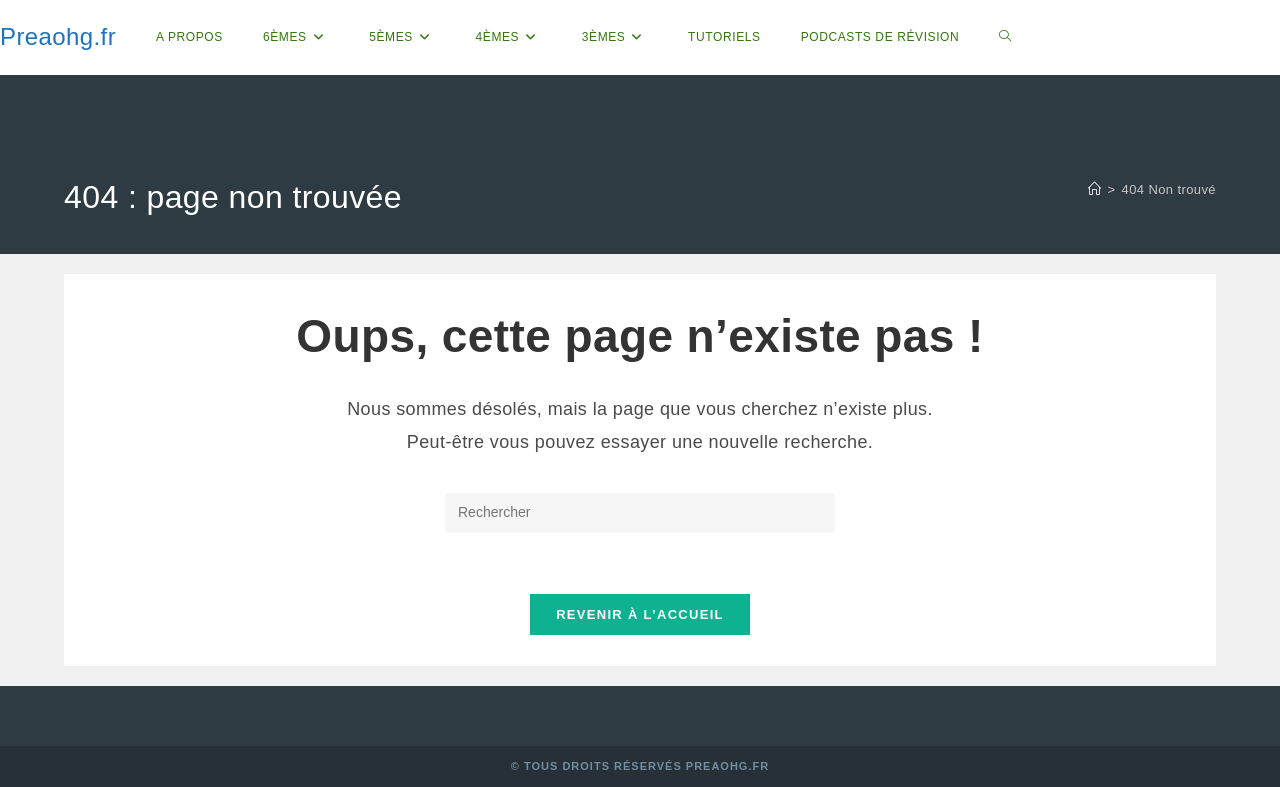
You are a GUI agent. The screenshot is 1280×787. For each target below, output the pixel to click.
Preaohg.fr (58, 36)
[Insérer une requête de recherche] (640, 513)
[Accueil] (1094, 189)
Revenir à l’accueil (640, 614)
